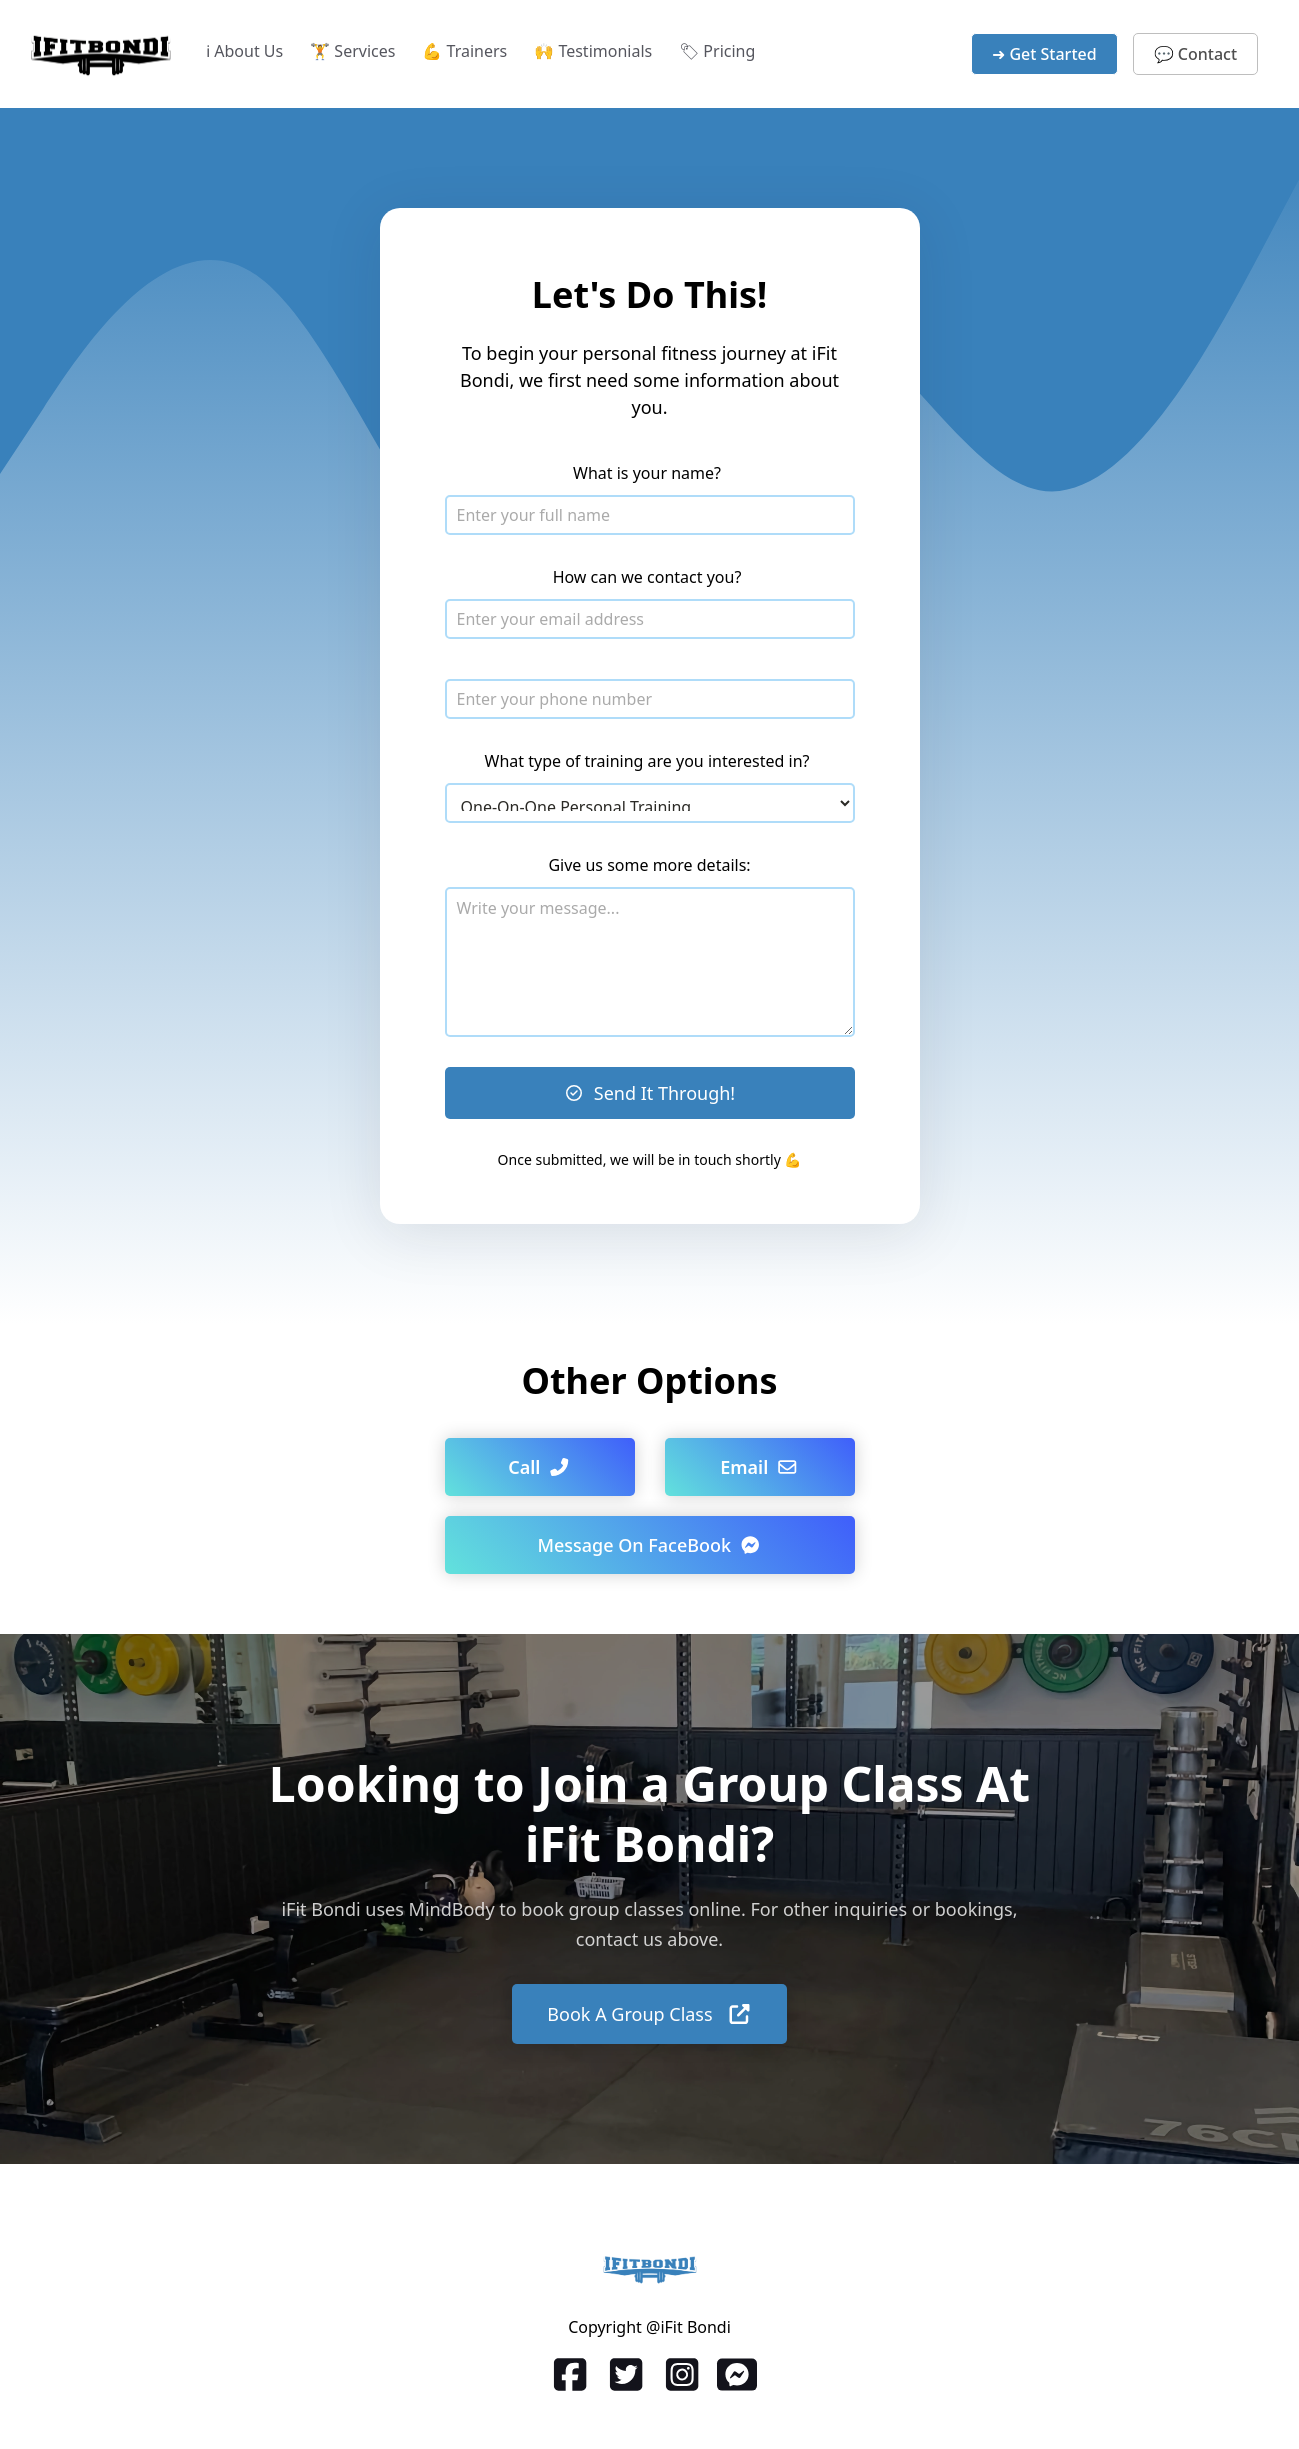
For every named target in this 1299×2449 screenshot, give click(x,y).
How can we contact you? (647, 577)
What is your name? (647, 473)
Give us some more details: (649, 865)
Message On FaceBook (649, 1545)
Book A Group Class (649, 2014)
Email (759, 1467)
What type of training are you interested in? (647, 761)
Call (539, 1467)
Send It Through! (649, 1093)
